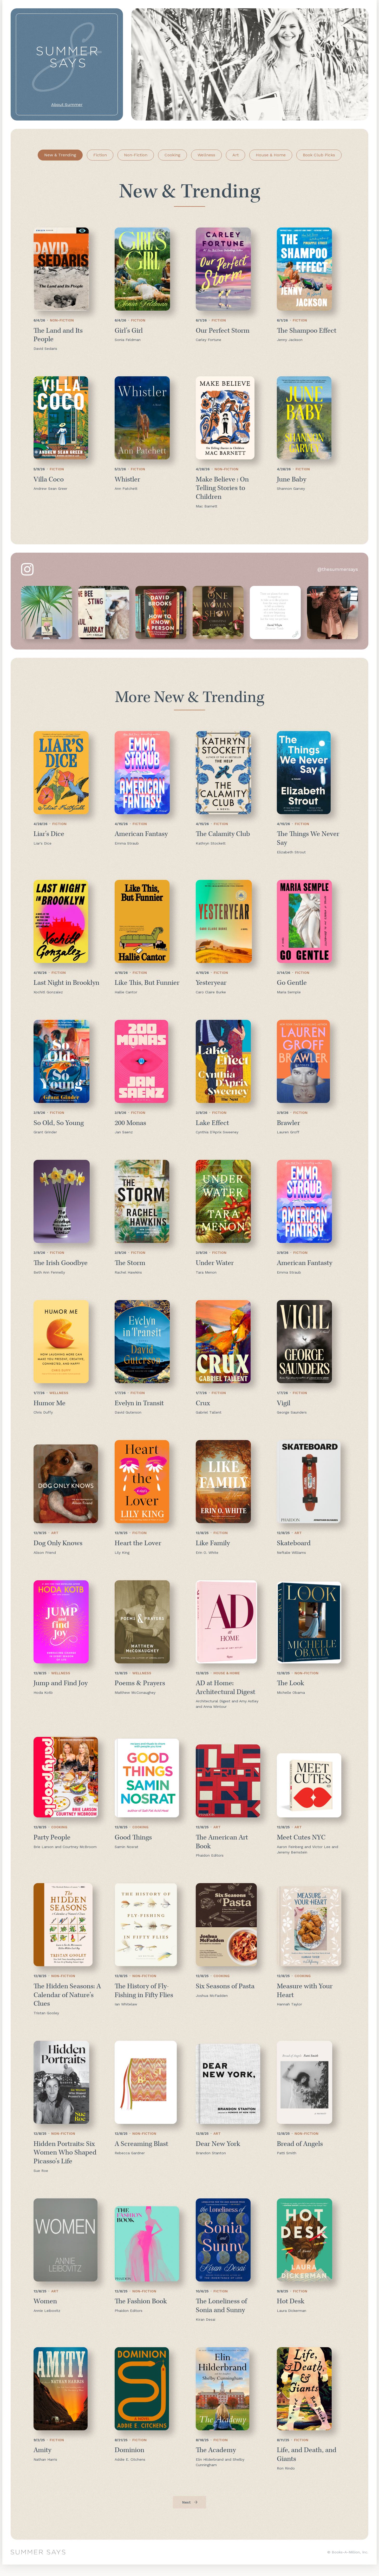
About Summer (67, 104)
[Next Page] (189, 2513)
